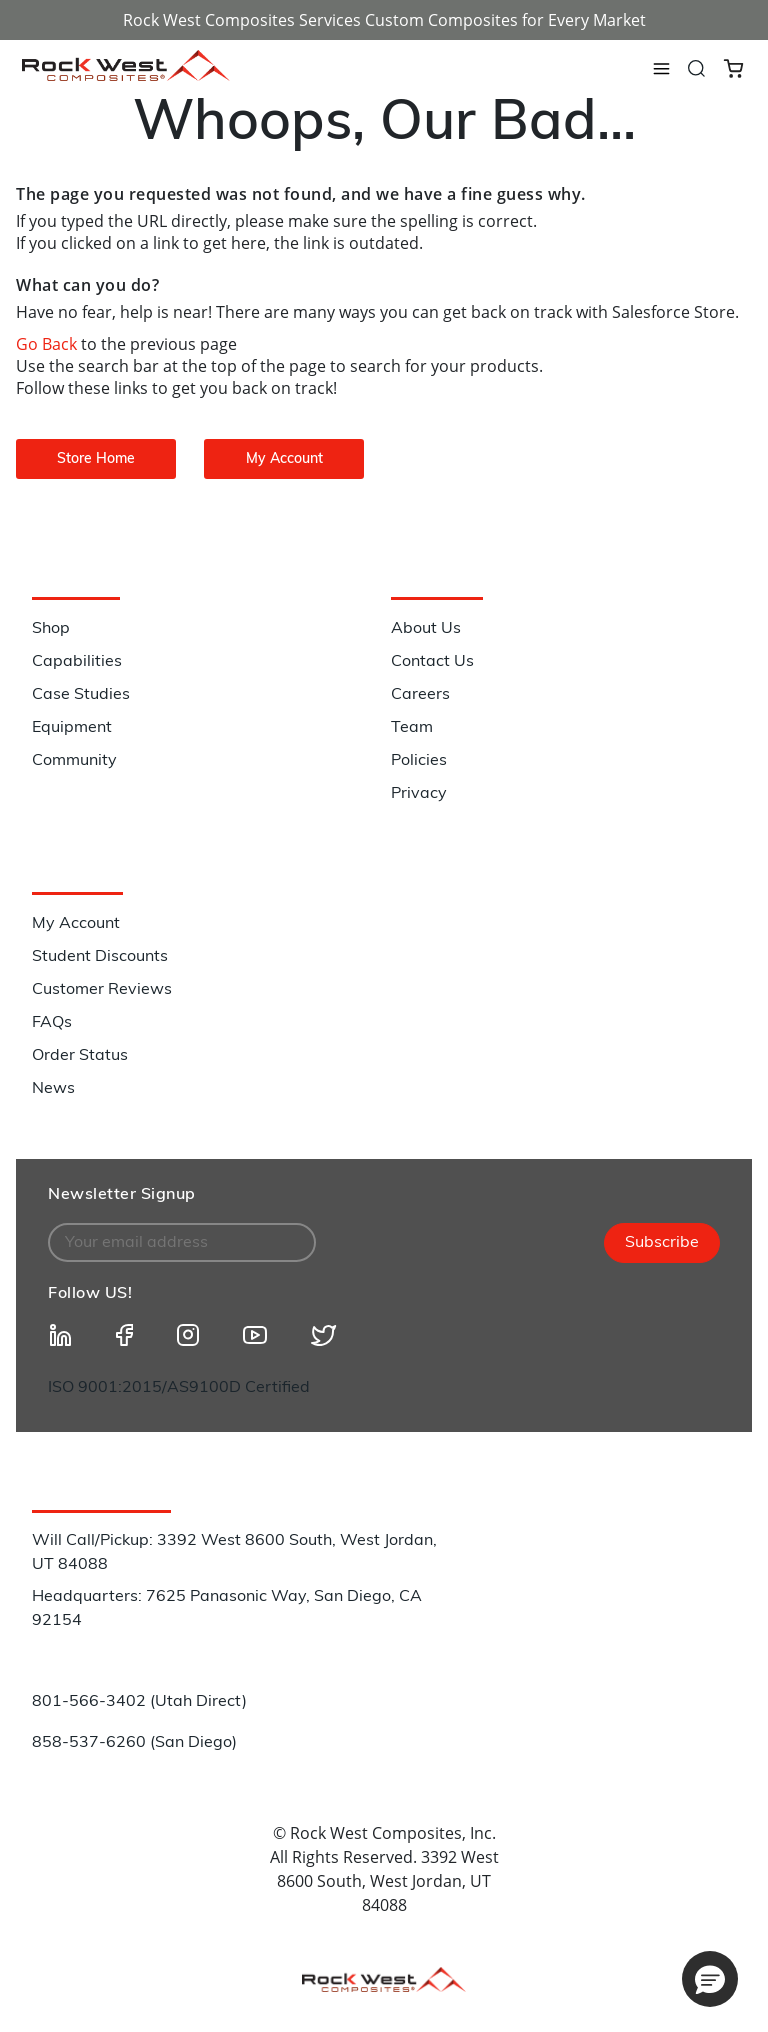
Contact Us (432, 662)
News (53, 1089)
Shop (51, 629)
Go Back (48, 344)
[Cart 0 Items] (733, 67)
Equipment (72, 728)
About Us (426, 629)
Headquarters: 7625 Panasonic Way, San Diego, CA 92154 (227, 1609)
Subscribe (662, 1243)
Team (412, 728)
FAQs (52, 1023)
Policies (419, 761)
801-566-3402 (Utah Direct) (139, 1702)
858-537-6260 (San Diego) (134, 1743)
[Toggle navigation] (661, 69)
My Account (76, 924)
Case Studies (81, 695)
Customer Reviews (102, 990)
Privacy (419, 794)
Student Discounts (100, 957)
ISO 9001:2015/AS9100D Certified (179, 1388)
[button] (710, 1979)
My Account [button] (284, 459)
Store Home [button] (96, 459)
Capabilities (77, 662)
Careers (420, 695)
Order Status (80, 1056)
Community (74, 761)
